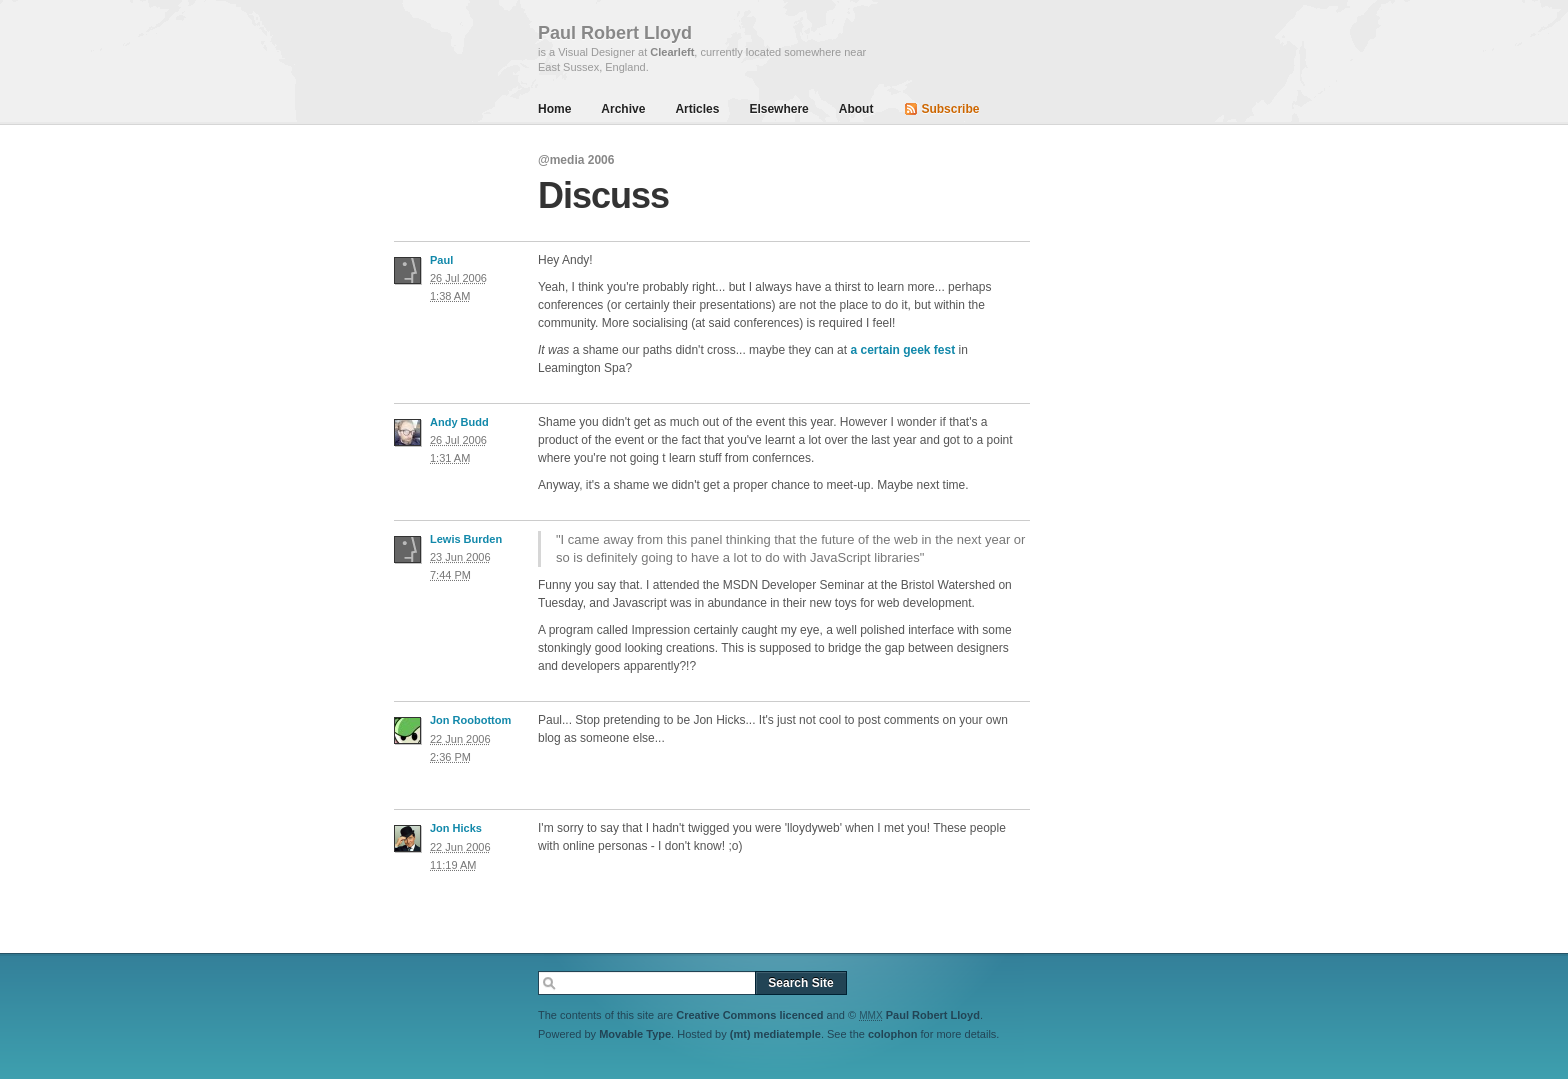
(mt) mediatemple (775, 1034)
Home (554, 109)
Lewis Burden (466, 539)
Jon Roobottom (470, 720)
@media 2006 (576, 160)
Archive (623, 109)
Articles (697, 109)
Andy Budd (459, 422)
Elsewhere (778, 109)
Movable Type (635, 1034)
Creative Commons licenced (749, 1015)
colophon (893, 1034)
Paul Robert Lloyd (933, 1015)
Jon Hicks (456, 828)
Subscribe (950, 109)
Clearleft (672, 52)
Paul (441, 260)
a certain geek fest (902, 350)
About (856, 109)
